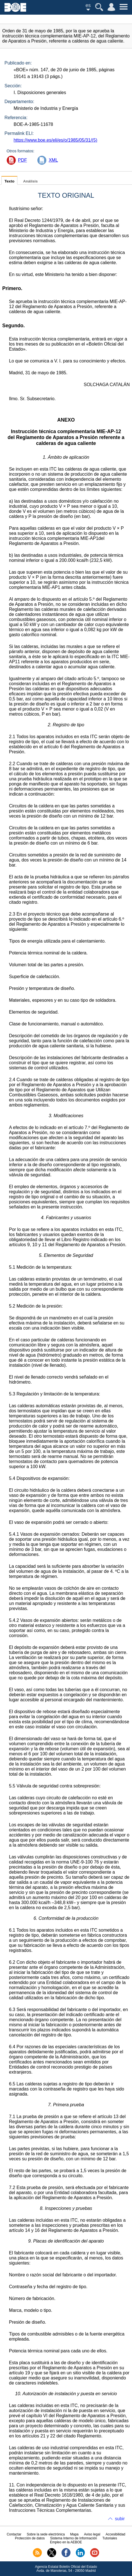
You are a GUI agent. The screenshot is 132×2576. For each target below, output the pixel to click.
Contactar (14, 2534)
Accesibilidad (115, 2534)
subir (120, 2518)
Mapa (74, 2534)
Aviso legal (92, 2534)
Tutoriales (109, 2538)
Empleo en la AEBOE (66, 2542)
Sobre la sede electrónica (46, 2534)
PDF (22, 160)
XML (53, 160)
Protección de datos (30, 2538)
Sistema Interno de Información (73, 2538)
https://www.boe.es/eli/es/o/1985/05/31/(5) (55, 140)
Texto (9, 181)
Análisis (30, 181)
